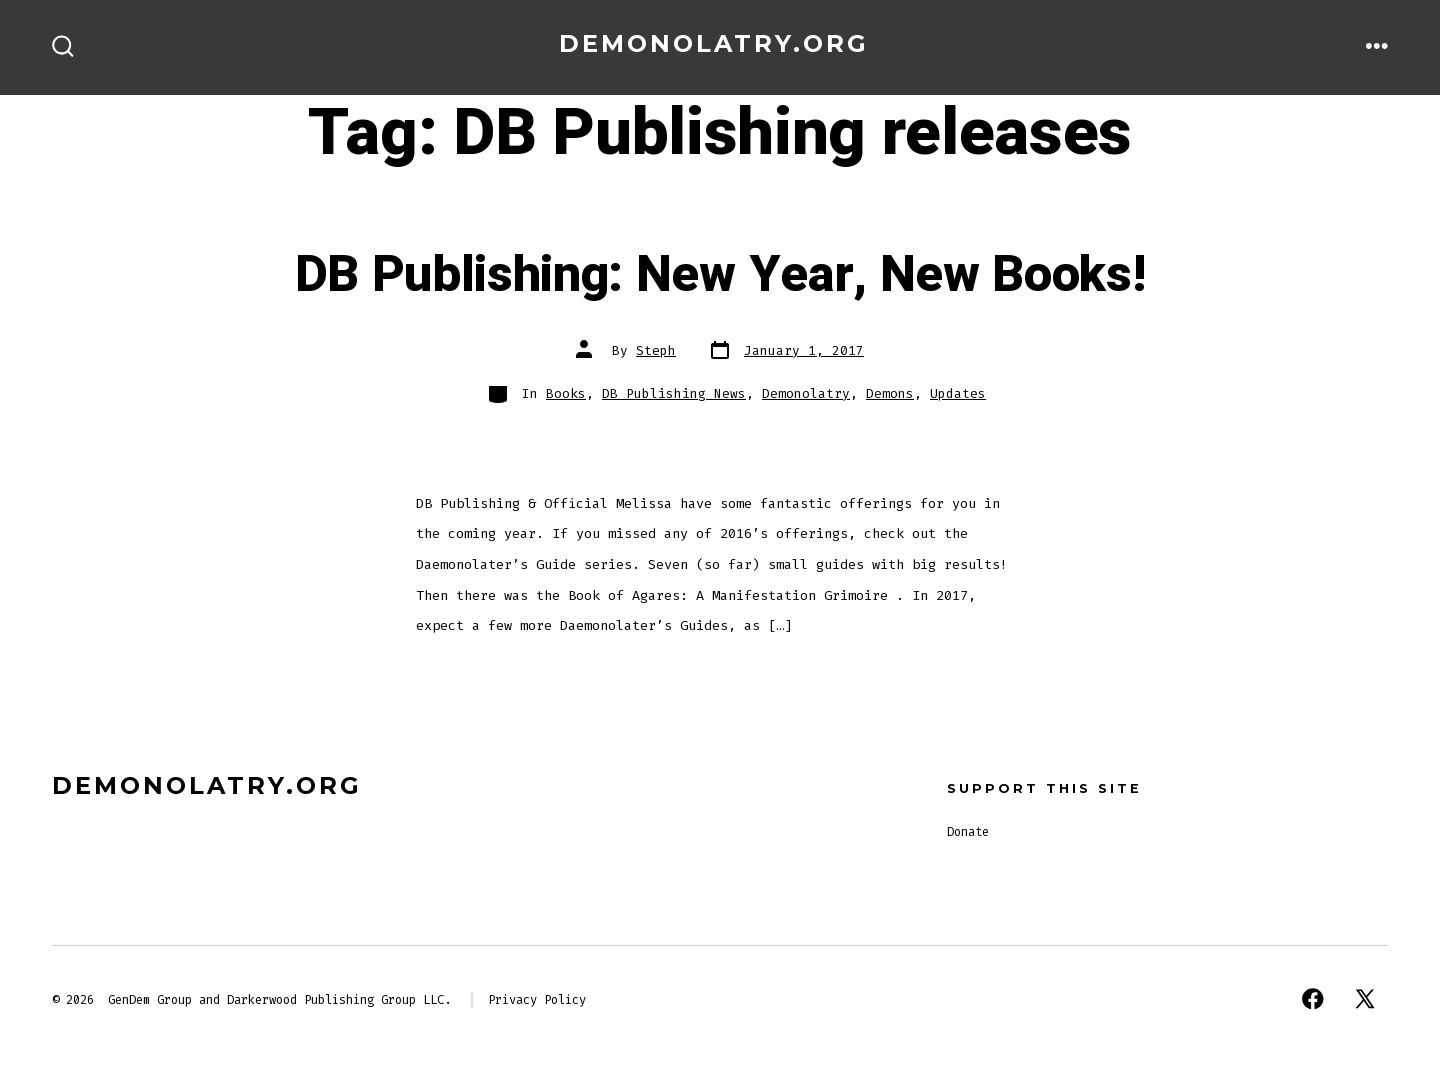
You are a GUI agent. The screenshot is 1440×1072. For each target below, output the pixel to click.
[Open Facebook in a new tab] (1313, 999)
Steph (656, 350)
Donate (968, 832)
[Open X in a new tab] (1365, 999)
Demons (890, 393)
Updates (958, 393)
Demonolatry (806, 393)
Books (566, 393)
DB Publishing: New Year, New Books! (720, 275)
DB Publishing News (674, 393)
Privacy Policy (537, 1000)
